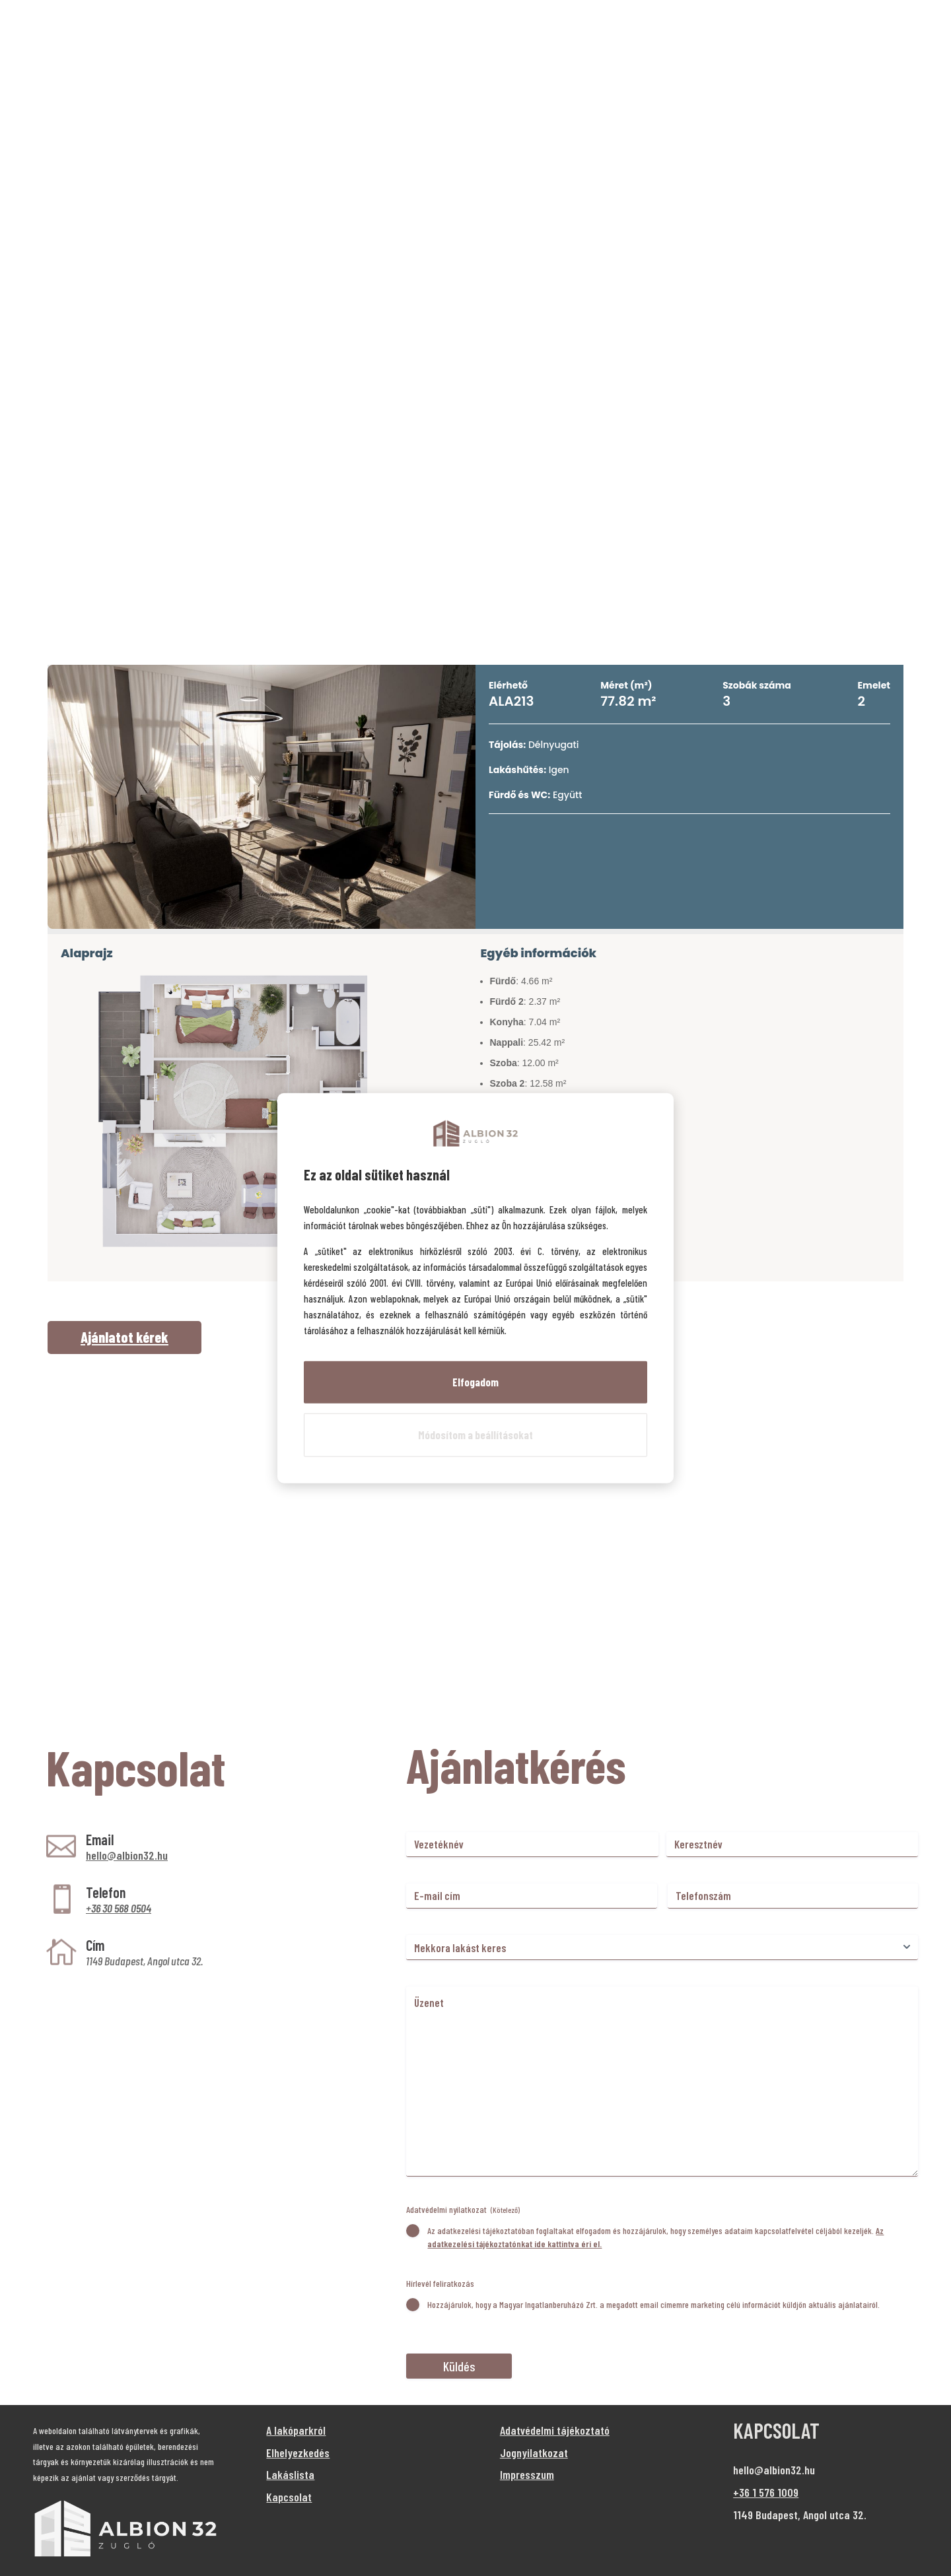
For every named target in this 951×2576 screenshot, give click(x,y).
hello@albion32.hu (127, 1855)
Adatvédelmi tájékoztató (555, 2430)
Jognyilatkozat (534, 2452)
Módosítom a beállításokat (475, 1434)
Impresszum (527, 2474)
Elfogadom (475, 1381)
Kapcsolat (289, 2497)
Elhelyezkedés (298, 2452)
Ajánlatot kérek (124, 1336)
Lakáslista (290, 2474)
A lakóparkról (296, 2430)
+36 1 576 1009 (765, 2492)
